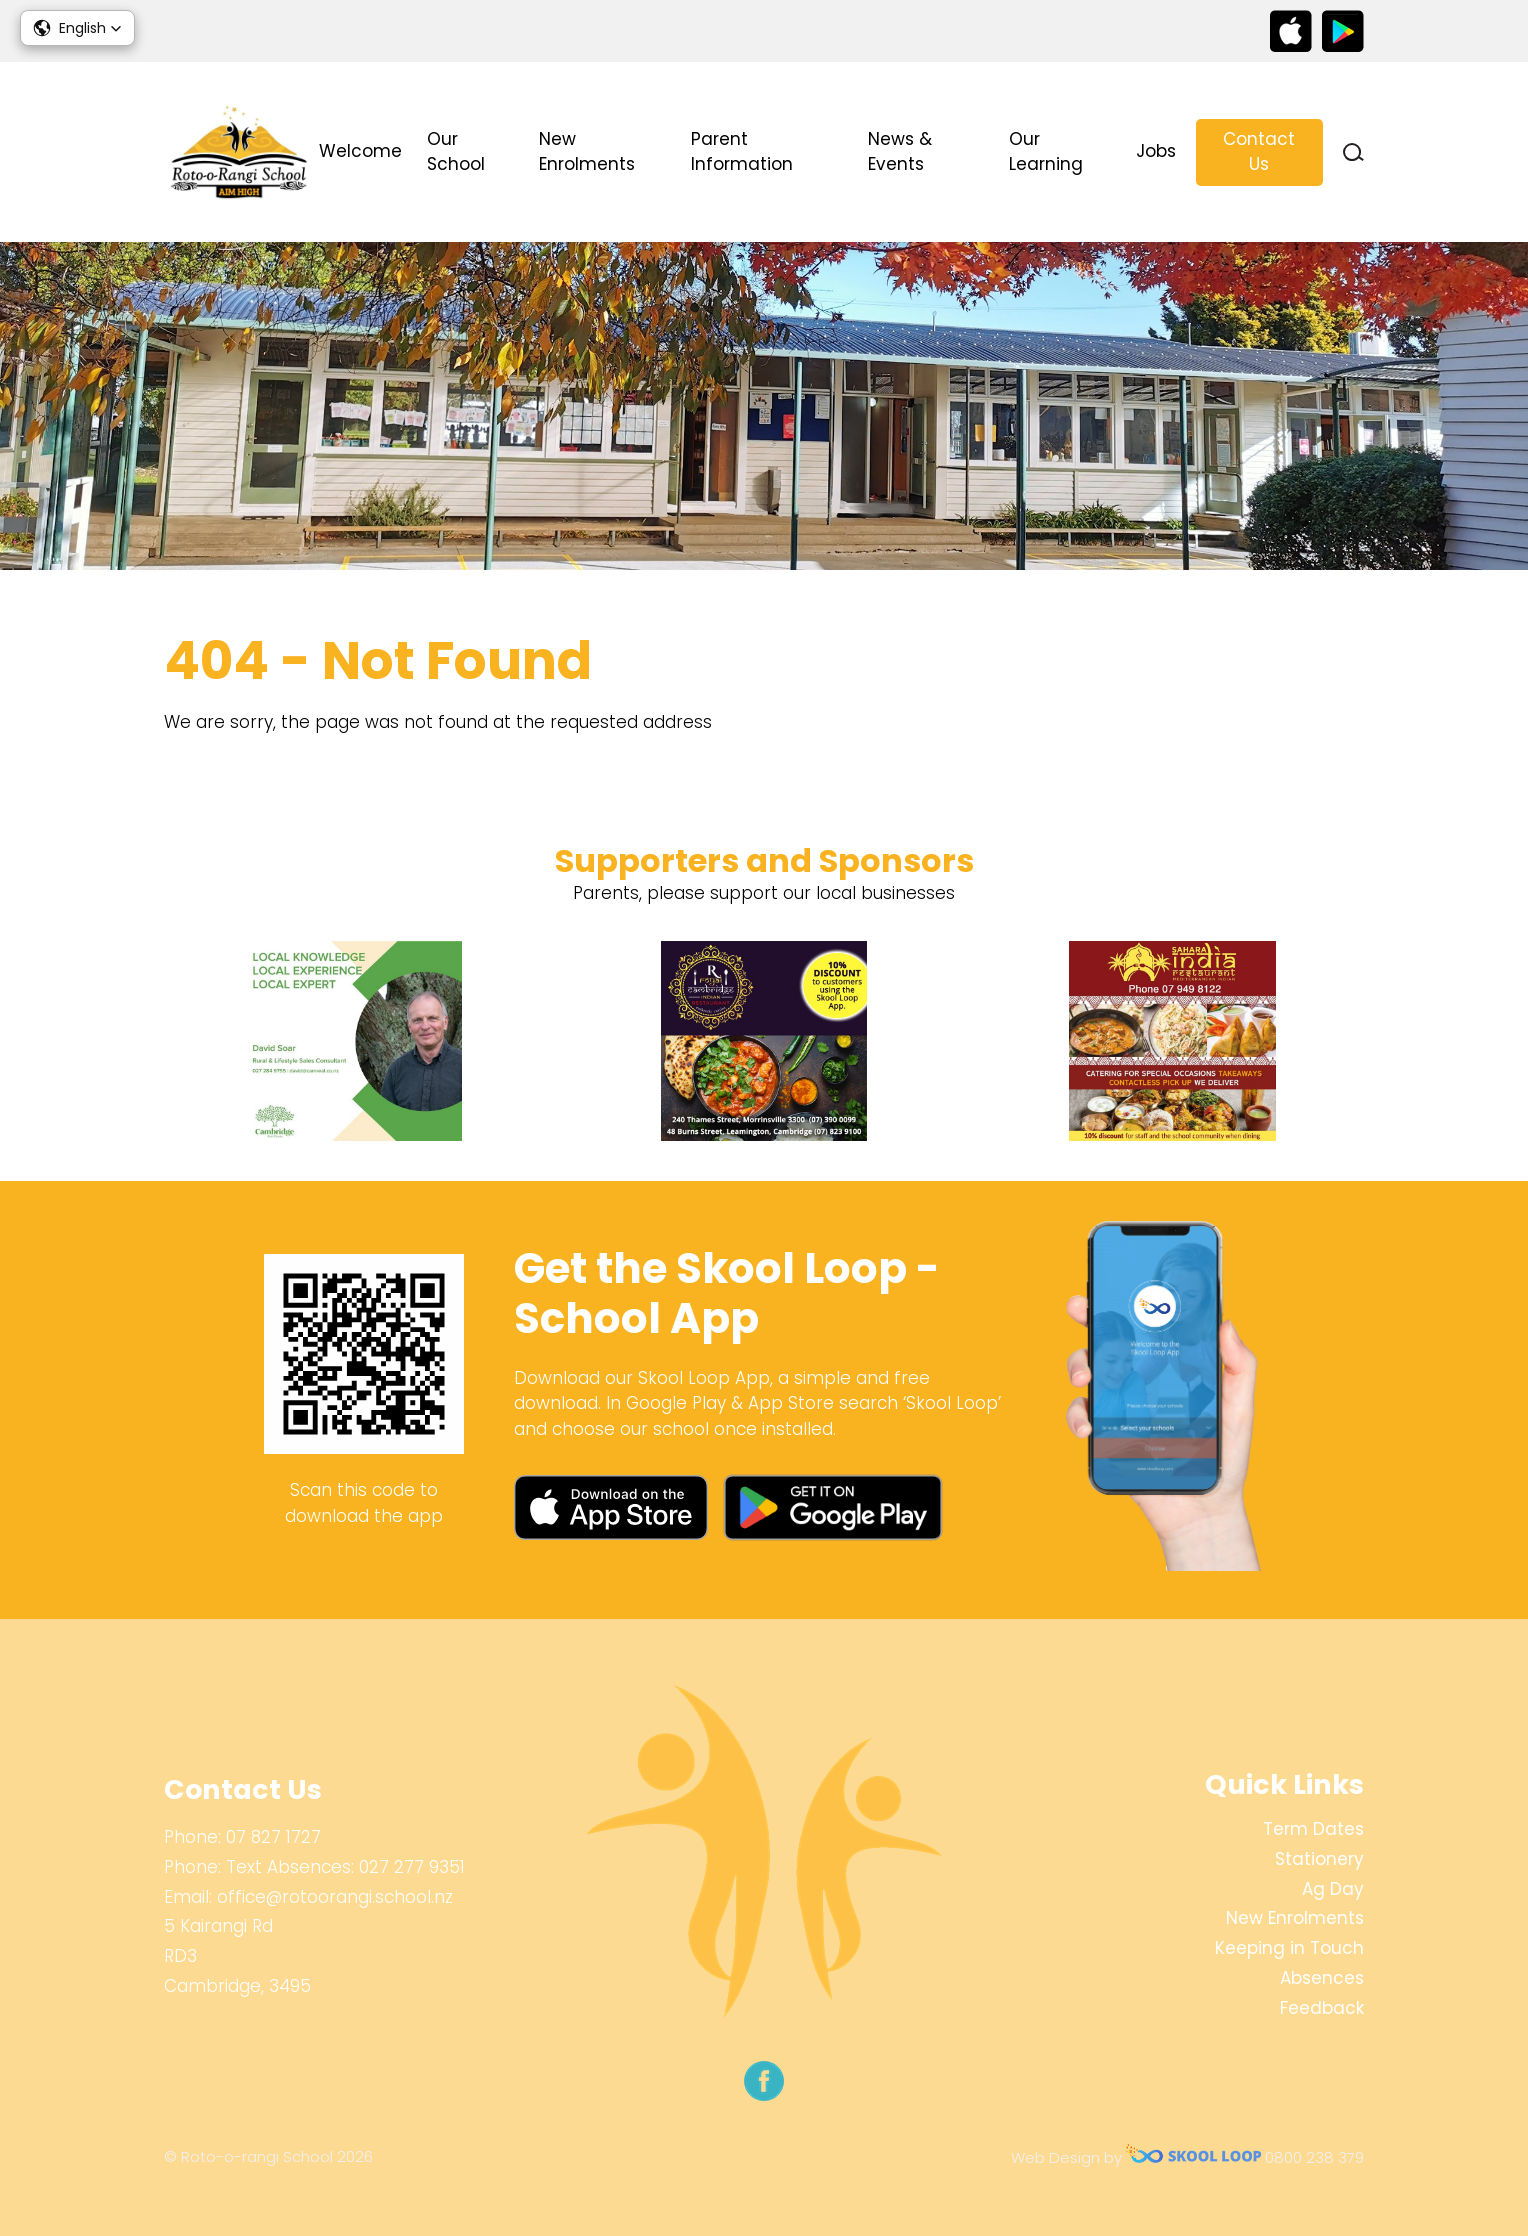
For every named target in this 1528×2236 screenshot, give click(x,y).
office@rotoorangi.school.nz (335, 1897)
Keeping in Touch (1289, 1948)
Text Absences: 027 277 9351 (345, 1867)
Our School (456, 152)
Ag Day (1333, 1889)
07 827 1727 (273, 1837)
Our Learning (1046, 152)
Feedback (1322, 2008)
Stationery (1319, 1859)
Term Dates (1313, 1829)
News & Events (900, 152)
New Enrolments (587, 152)
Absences (1322, 1978)
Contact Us (1259, 152)
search (1353, 152)
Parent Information (742, 152)
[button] (77, 28)
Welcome (360, 151)
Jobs (1156, 151)
